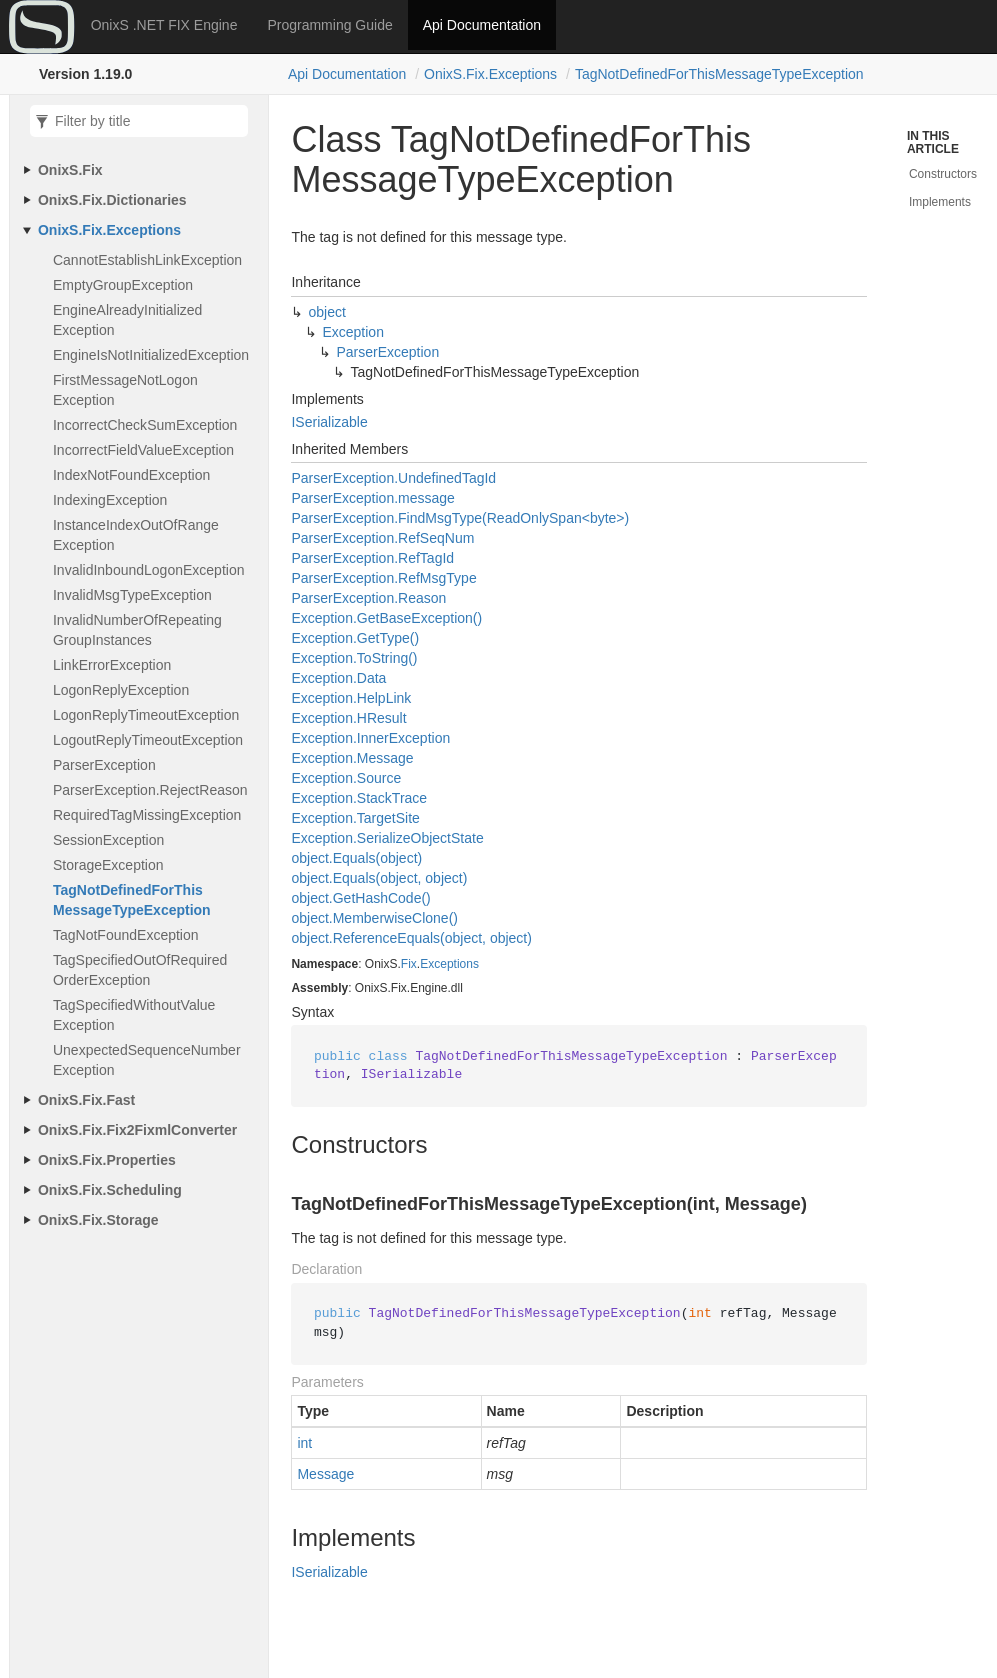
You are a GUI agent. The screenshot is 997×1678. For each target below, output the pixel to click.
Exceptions (449, 964)
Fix (409, 964)
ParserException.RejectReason (150, 790)
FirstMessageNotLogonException (125, 390)
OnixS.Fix (70, 170)
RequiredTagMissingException (147, 815)
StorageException (108, 865)
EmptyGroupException (123, 285)
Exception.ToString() (354, 658)
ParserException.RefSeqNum (382, 538)
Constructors (943, 174)
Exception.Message (352, 758)
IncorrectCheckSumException (145, 425)
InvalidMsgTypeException (132, 595)
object (326, 312)
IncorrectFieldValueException (143, 450)
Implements (940, 202)
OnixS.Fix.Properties (107, 1160)
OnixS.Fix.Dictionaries (112, 200)
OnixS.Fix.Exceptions (490, 74)
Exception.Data (338, 678)
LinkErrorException (112, 665)
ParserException (104, 765)
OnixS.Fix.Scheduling (110, 1190)
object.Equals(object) (356, 858)
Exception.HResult (348, 718)
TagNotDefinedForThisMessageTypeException (719, 74)
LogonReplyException (121, 690)
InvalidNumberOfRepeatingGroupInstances (137, 630)
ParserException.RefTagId (372, 558)
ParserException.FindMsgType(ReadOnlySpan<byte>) (460, 518)
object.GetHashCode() (360, 898)
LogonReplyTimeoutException (146, 715)
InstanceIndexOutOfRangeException (136, 535)
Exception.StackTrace (359, 798)
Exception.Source (346, 778)
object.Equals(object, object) (379, 878)
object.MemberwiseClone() (374, 918)
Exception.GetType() (355, 638)
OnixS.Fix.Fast (86, 1100)
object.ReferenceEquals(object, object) (411, 938)
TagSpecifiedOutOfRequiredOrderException (140, 970)
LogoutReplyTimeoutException (148, 740)
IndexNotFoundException (131, 475)
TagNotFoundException (126, 935)
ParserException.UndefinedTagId (393, 478)
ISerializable (329, 422)
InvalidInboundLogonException (149, 570)
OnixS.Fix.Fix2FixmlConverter (137, 1130)
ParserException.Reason (368, 598)
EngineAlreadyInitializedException (127, 320)
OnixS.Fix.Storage (98, 1220)
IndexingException (110, 500)
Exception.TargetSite (355, 818)
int (304, 1443)
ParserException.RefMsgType (383, 578)
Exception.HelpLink (351, 698)
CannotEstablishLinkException (147, 260)
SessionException (108, 840)
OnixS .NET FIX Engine (164, 25)
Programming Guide (329, 25)
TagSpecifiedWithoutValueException (134, 1015)
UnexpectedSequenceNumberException (147, 1060)
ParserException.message (372, 498)
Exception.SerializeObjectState (387, 838)
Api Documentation (482, 25)
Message (325, 1474)
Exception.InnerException (370, 738)
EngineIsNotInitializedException (151, 355)
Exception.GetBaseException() (386, 618)
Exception (352, 332)
